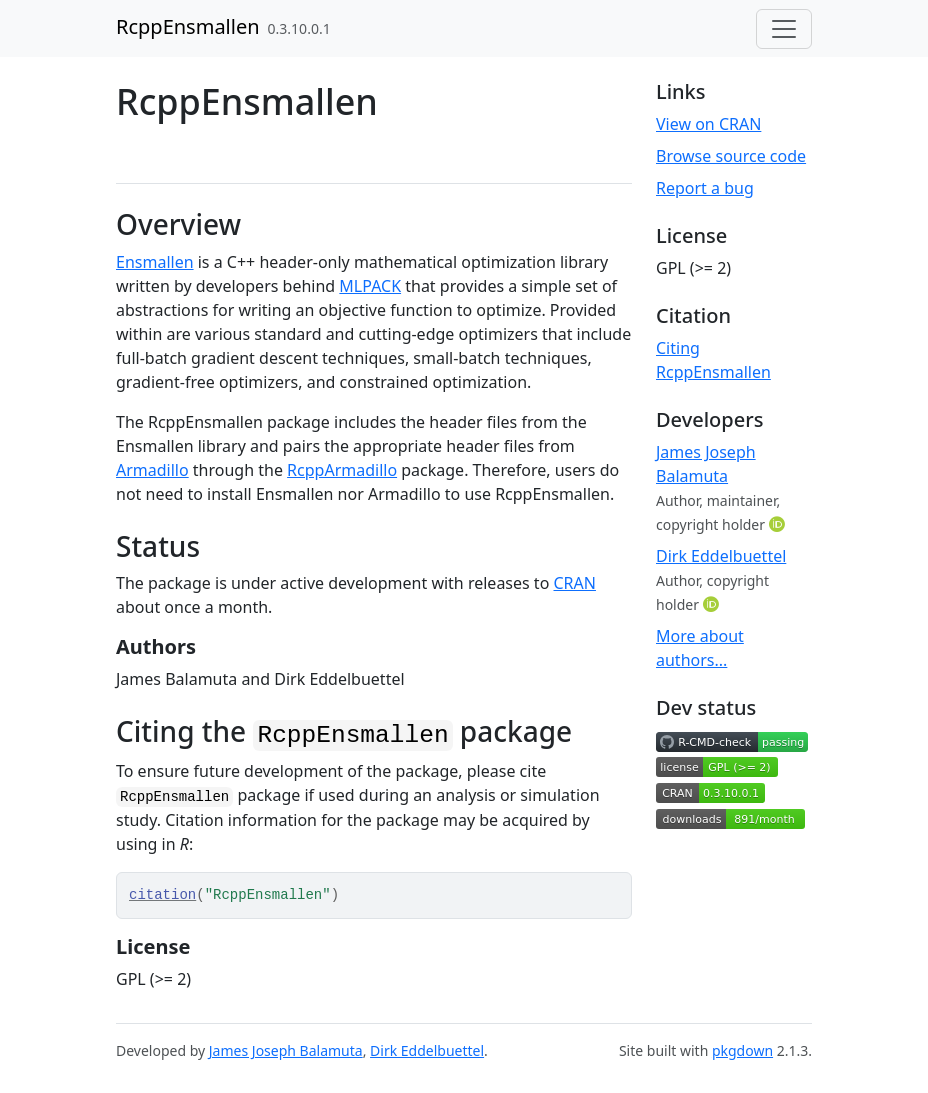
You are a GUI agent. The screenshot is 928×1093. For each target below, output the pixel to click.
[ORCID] (779, 524)
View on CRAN (708, 124)
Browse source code (731, 156)
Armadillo (152, 470)
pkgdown (742, 1050)
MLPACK (370, 286)
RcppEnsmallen (188, 26)
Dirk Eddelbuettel (721, 556)
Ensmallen (155, 262)
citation (162, 895)
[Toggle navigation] (784, 29)
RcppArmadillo (342, 470)
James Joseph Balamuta (286, 1050)
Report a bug (705, 188)
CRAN (575, 583)
